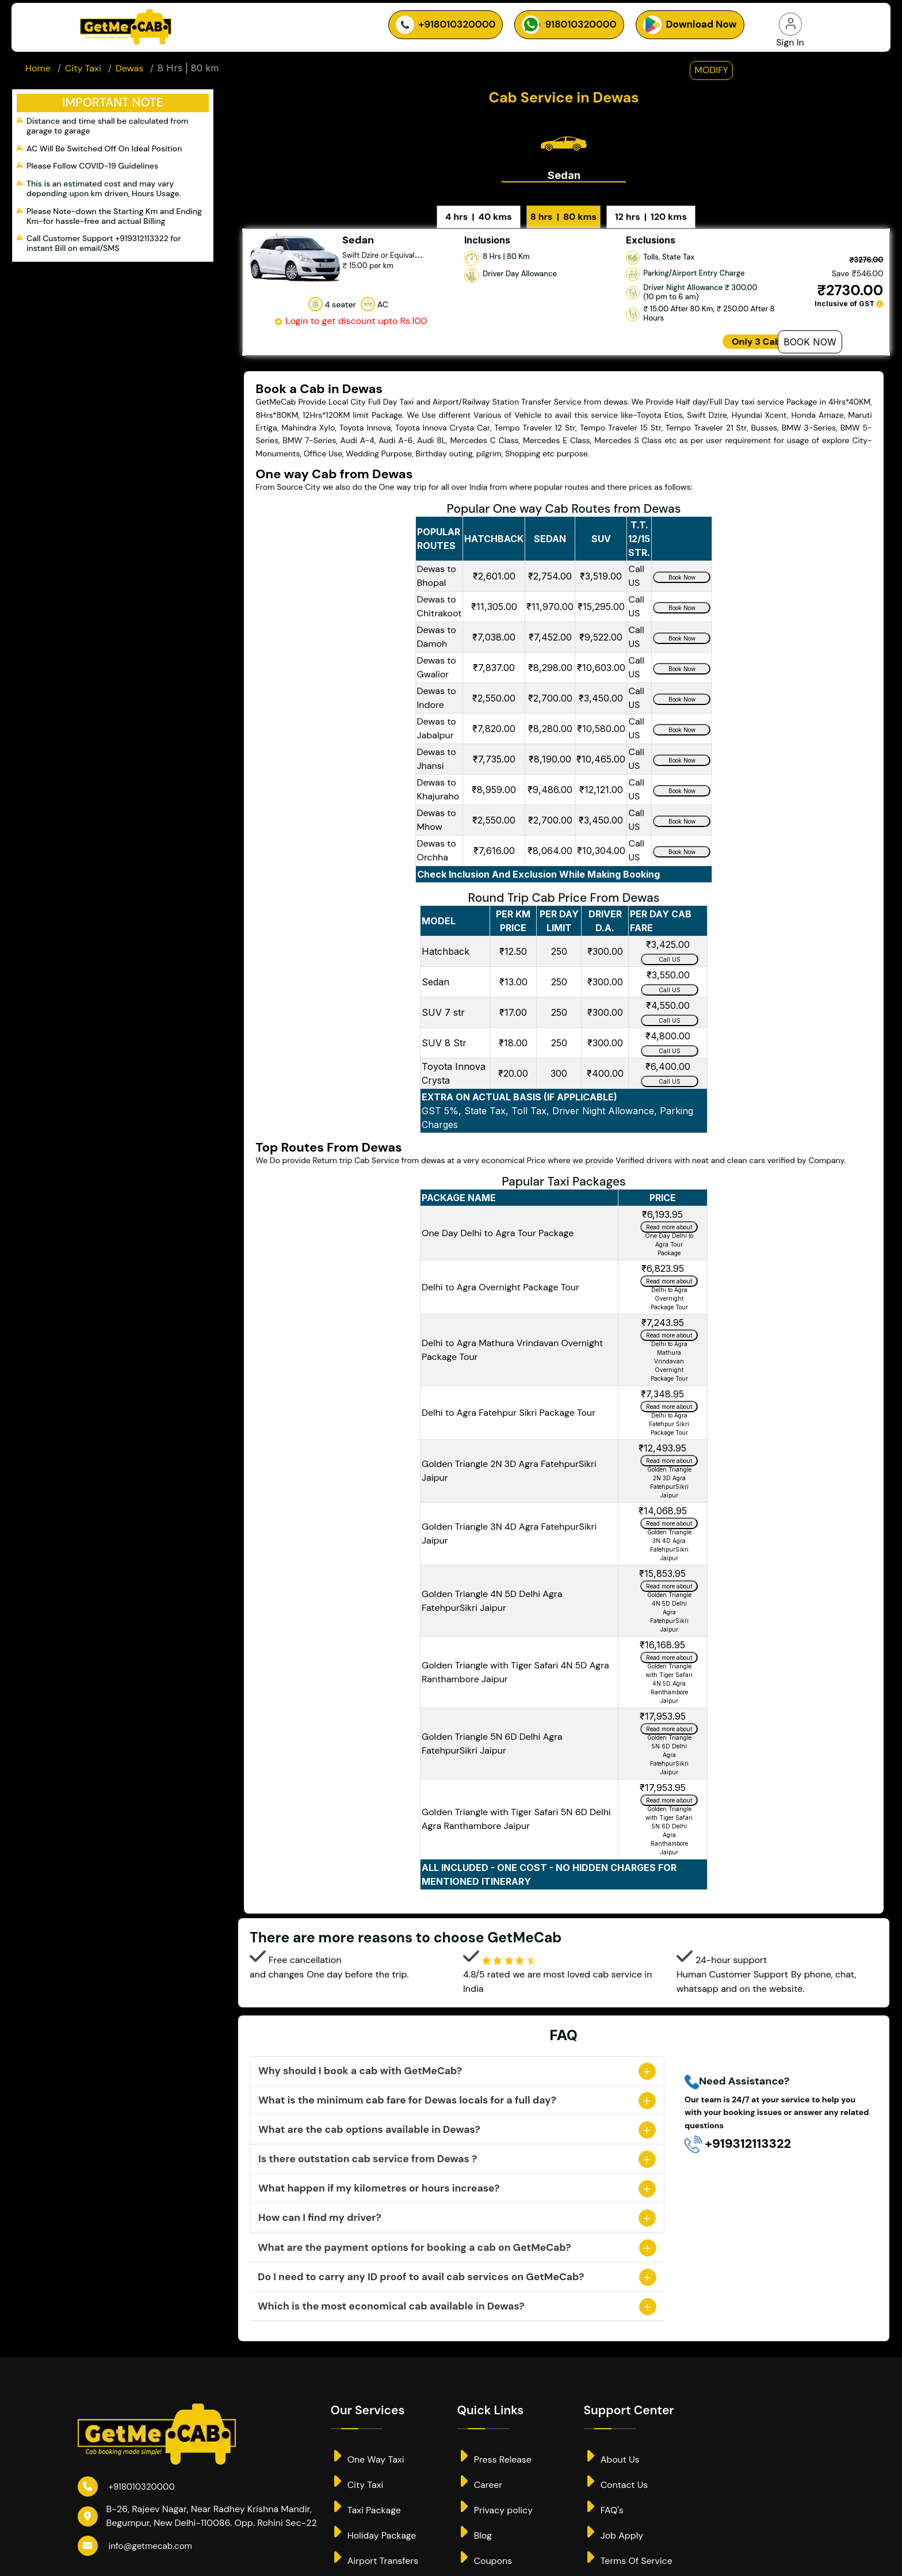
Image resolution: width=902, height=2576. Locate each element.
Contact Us (616, 2468)
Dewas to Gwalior (436, 653)
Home (38, 73)
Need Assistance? (737, 2068)
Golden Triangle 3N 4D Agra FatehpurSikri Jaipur (509, 1520)
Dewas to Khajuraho (438, 775)
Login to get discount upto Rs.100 (350, 308)
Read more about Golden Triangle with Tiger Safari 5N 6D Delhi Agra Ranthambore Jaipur (669, 1788)
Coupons (485, 2544)
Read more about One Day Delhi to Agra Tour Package (669, 1215)
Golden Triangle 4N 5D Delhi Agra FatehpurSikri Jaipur (492, 1588)
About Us (612, 2442)
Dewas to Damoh (436, 623)
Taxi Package (366, 2493)
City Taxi (83, 73)
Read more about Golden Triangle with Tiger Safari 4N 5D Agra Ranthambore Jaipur (669, 1645)
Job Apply (614, 2518)
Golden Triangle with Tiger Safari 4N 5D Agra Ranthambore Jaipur (515, 1659)
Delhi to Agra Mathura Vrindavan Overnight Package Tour (512, 1337)
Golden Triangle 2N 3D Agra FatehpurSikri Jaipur (509, 1457)
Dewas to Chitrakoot (439, 592)
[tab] (564, 146)
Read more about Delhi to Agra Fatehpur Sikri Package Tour (669, 1394)
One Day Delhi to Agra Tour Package (498, 1220)
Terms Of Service (628, 2544)
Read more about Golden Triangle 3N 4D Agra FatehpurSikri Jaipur (669, 1511)
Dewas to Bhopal (436, 562)
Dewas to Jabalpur (436, 714)
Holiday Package (374, 2518)
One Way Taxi (368, 2442)
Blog (474, 2518)
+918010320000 (128, 2473)
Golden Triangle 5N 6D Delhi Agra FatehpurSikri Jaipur (492, 1730)
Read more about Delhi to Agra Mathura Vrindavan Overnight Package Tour (669, 1323)
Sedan (564, 162)
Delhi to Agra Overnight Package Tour (500, 1274)
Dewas (129, 73)
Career (480, 2468)
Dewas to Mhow (436, 806)
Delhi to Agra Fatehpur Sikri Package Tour (508, 1399)
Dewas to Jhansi (436, 745)
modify (711, 74)
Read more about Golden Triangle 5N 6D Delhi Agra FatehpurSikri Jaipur (669, 1716)
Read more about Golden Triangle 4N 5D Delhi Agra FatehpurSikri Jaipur (669, 1574)
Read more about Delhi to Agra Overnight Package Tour (669, 1269)
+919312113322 (738, 2131)
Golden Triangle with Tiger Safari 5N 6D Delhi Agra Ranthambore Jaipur (516, 1806)
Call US (670, 946)
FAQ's (604, 2493)
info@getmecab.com (138, 2532)
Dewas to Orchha (436, 836)
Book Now (809, 328)
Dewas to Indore (436, 684)
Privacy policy (495, 2493)
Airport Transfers (375, 2544)
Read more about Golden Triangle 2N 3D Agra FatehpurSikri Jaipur (669, 1448)
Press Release (494, 2442)
